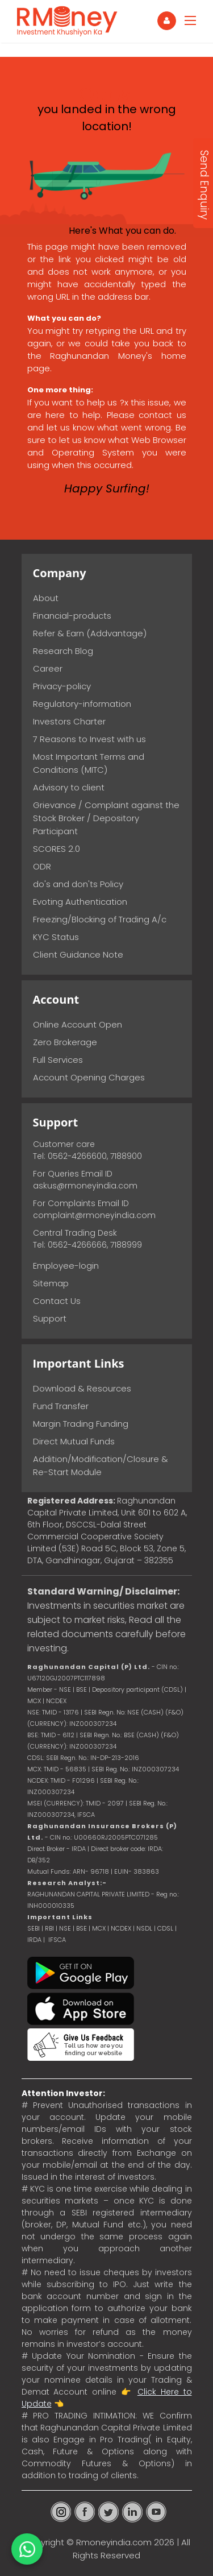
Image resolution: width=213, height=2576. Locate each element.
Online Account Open (77, 1024)
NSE (65, 1928)
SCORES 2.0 (56, 849)
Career (47, 668)
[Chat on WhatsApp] (27, 2549)
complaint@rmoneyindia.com (94, 1215)
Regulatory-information (82, 704)
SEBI (33, 1928)
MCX (99, 1928)
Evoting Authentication (80, 902)
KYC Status (56, 937)
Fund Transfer (61, 1406)
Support (49, 1318)
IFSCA (86, 1814)
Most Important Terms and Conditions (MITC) (88, 763)
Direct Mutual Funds (74, 1441)
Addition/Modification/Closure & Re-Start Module (100, 1465)
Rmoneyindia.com (114, 2542)
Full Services (58, 1060)
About (46, 598)
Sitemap (51, 1283)
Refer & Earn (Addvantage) (90, 633)
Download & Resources (82, 1388)
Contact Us (57, 1301)
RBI (49, 1928)
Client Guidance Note (78, 954)
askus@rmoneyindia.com (85, 1185)
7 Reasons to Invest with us (89, 739)
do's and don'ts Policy (78, 884)
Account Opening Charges (89, 1077)
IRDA (34, 1939)
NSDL (145, 1928)
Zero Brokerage (65, 1042)
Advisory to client (69, 787)
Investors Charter (69, 721)
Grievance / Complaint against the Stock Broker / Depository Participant (106, 818)
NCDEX (121, 1928)
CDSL (165, 1928)
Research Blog (63, 651)
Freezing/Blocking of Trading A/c (99, 919)
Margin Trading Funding (80, 1424)
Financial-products (72, 616)
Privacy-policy (62, 686)
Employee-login (66, 1266)
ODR (42, 866)
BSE (82, 1928)
